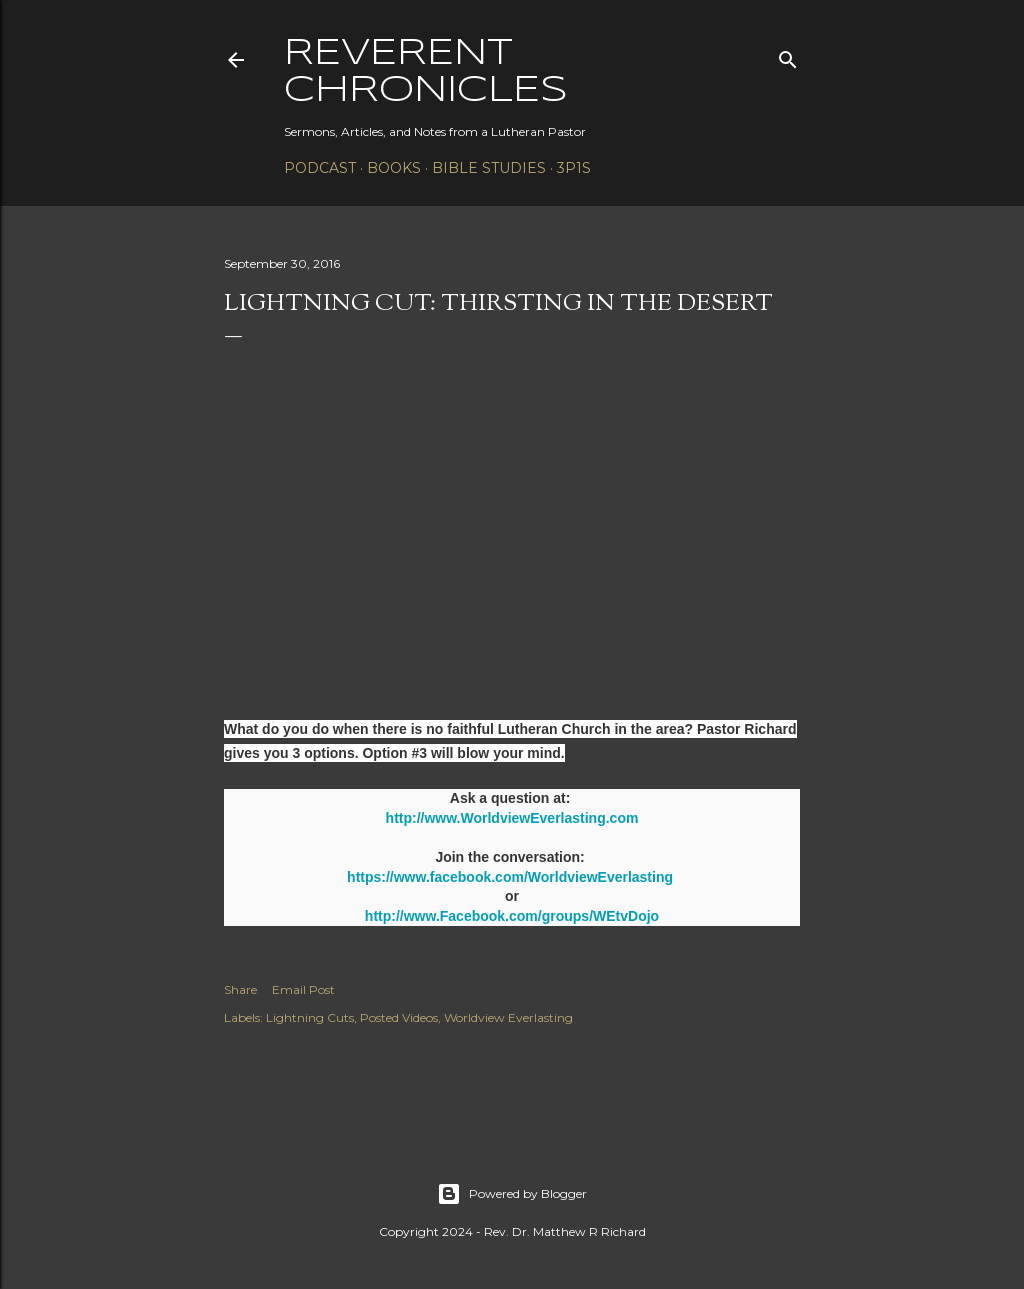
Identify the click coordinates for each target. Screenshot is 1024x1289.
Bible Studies (489, 168)
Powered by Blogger (512, 1194)
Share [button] (240, 989)
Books (394, 168)
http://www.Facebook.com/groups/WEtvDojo (512, 916)
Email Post (303, 989)
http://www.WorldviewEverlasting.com (512, 818)
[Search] (788, 55)
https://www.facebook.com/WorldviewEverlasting (510, 877)
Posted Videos (399, 1017)
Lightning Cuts (310, 1017)
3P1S (574, 168)
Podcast (320, 168)
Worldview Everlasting (508, 1017)
